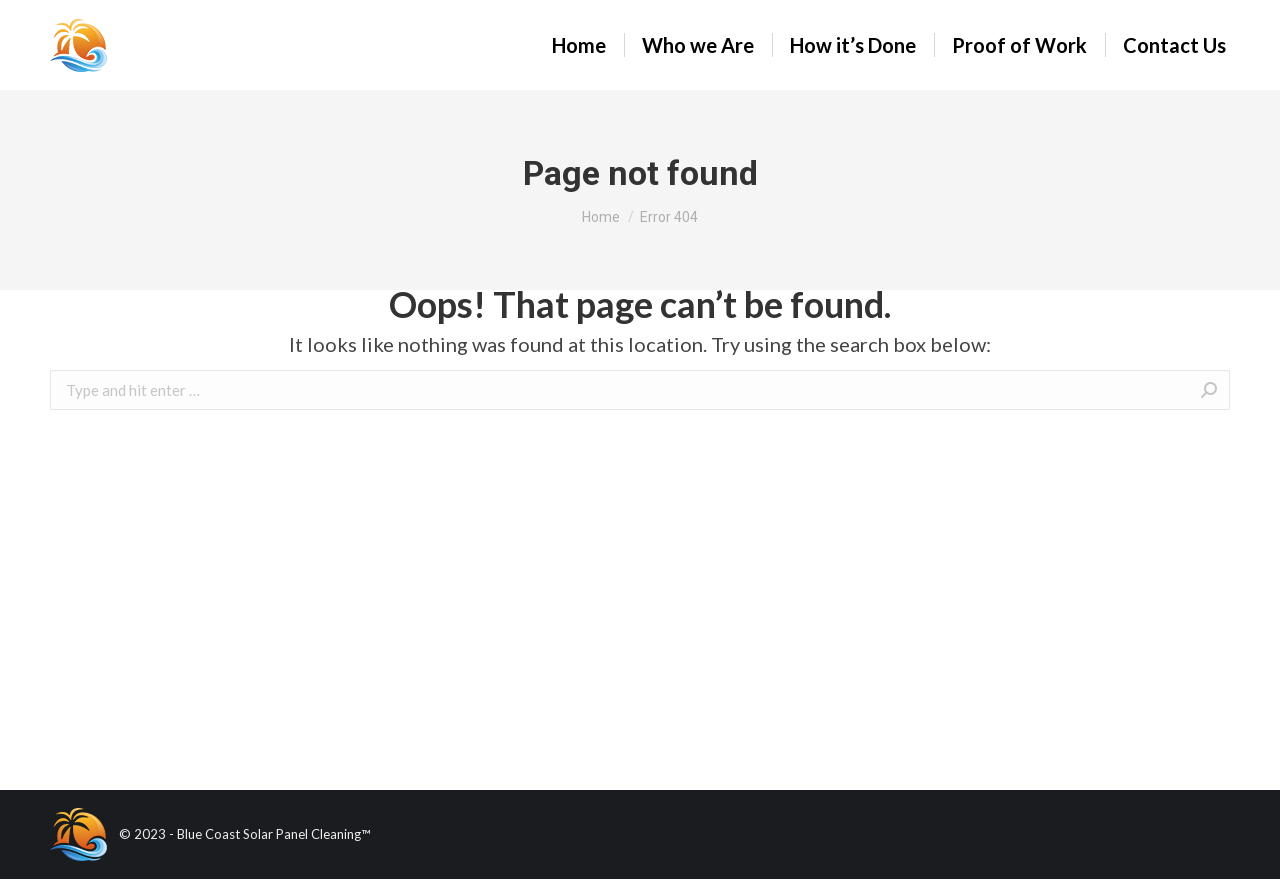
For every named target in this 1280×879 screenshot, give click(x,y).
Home (601, 217)
